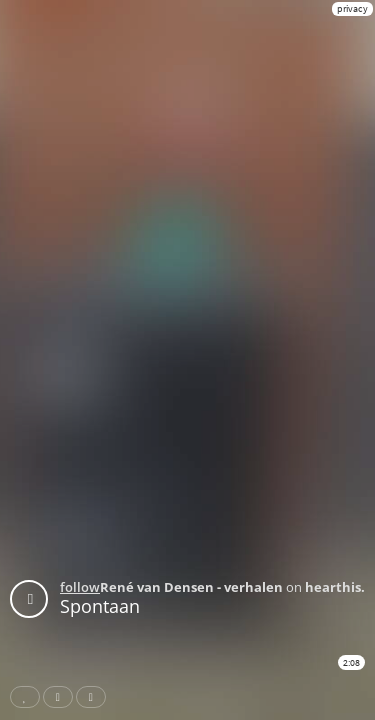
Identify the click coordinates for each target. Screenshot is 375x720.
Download (95, 697)
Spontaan (100, 606)
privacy (352, 8)
